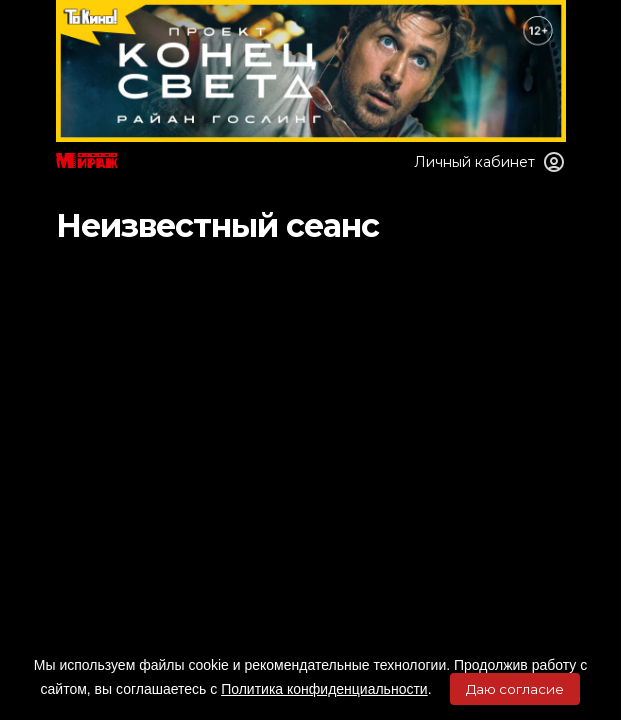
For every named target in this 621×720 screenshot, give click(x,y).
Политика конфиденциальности (324, 689)
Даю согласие (515, 689)
